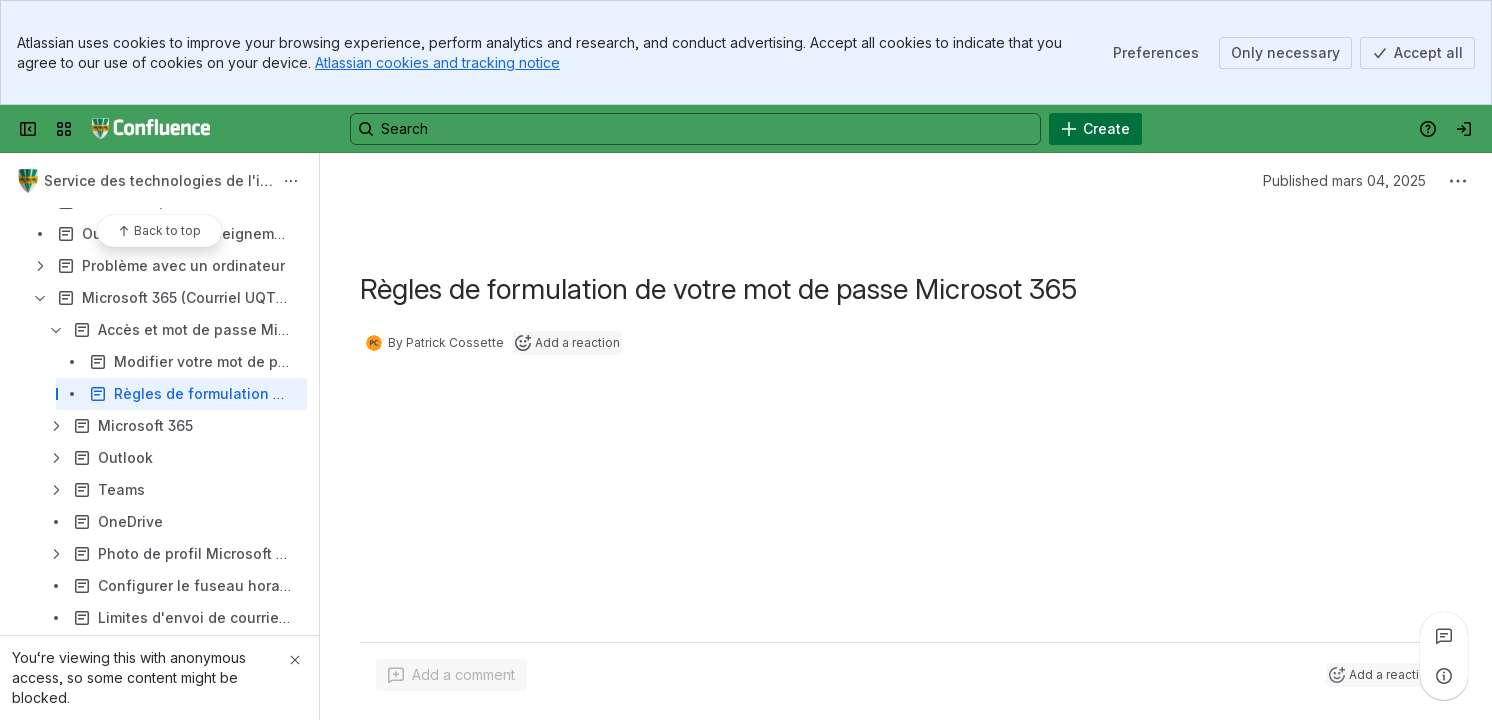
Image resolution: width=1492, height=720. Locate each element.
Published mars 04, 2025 (1344, 180)
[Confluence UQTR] (151, 129)
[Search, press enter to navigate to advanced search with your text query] (695, 129)
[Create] (1095, 129)
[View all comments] (1444, 636)
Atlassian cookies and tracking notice (437, 62)
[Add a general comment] (451, 675)
